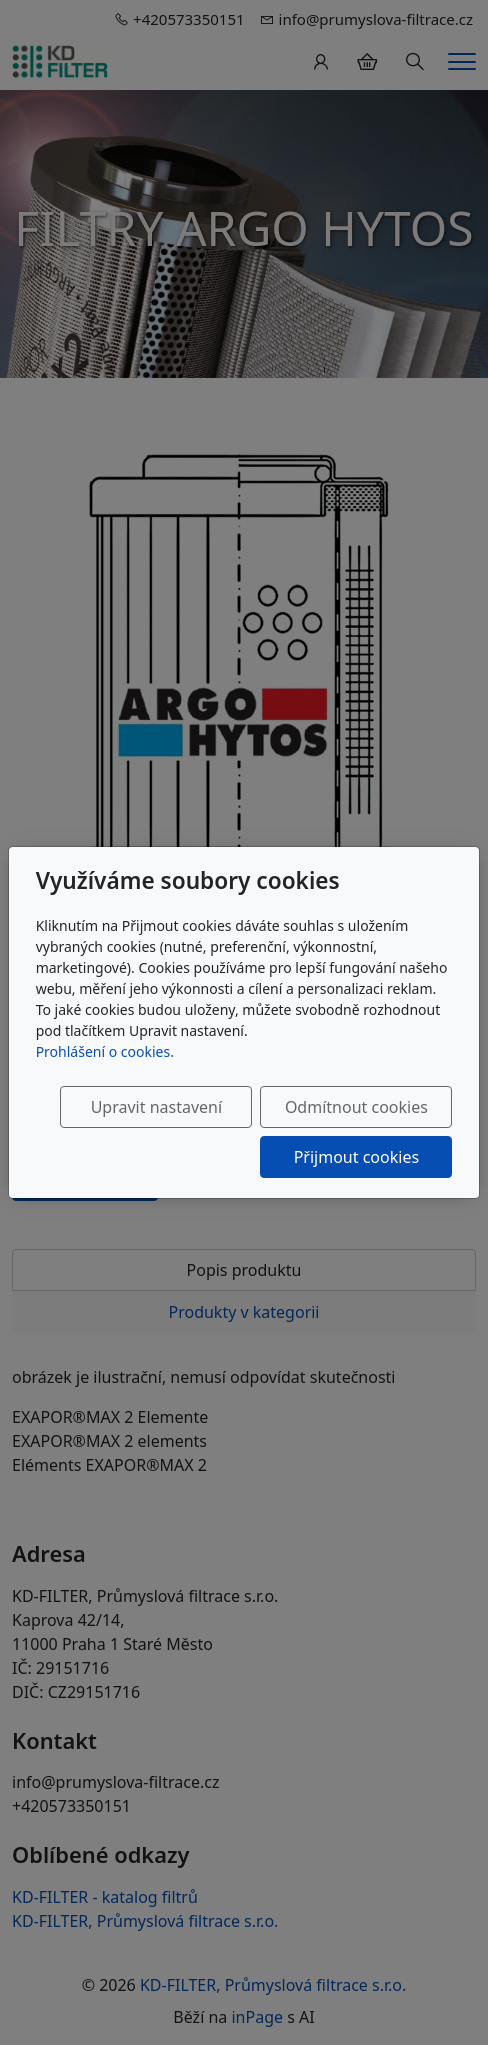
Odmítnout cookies (356, 1107)
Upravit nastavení (156, 1107)
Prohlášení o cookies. (105, 1051)
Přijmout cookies (356, 1157)
